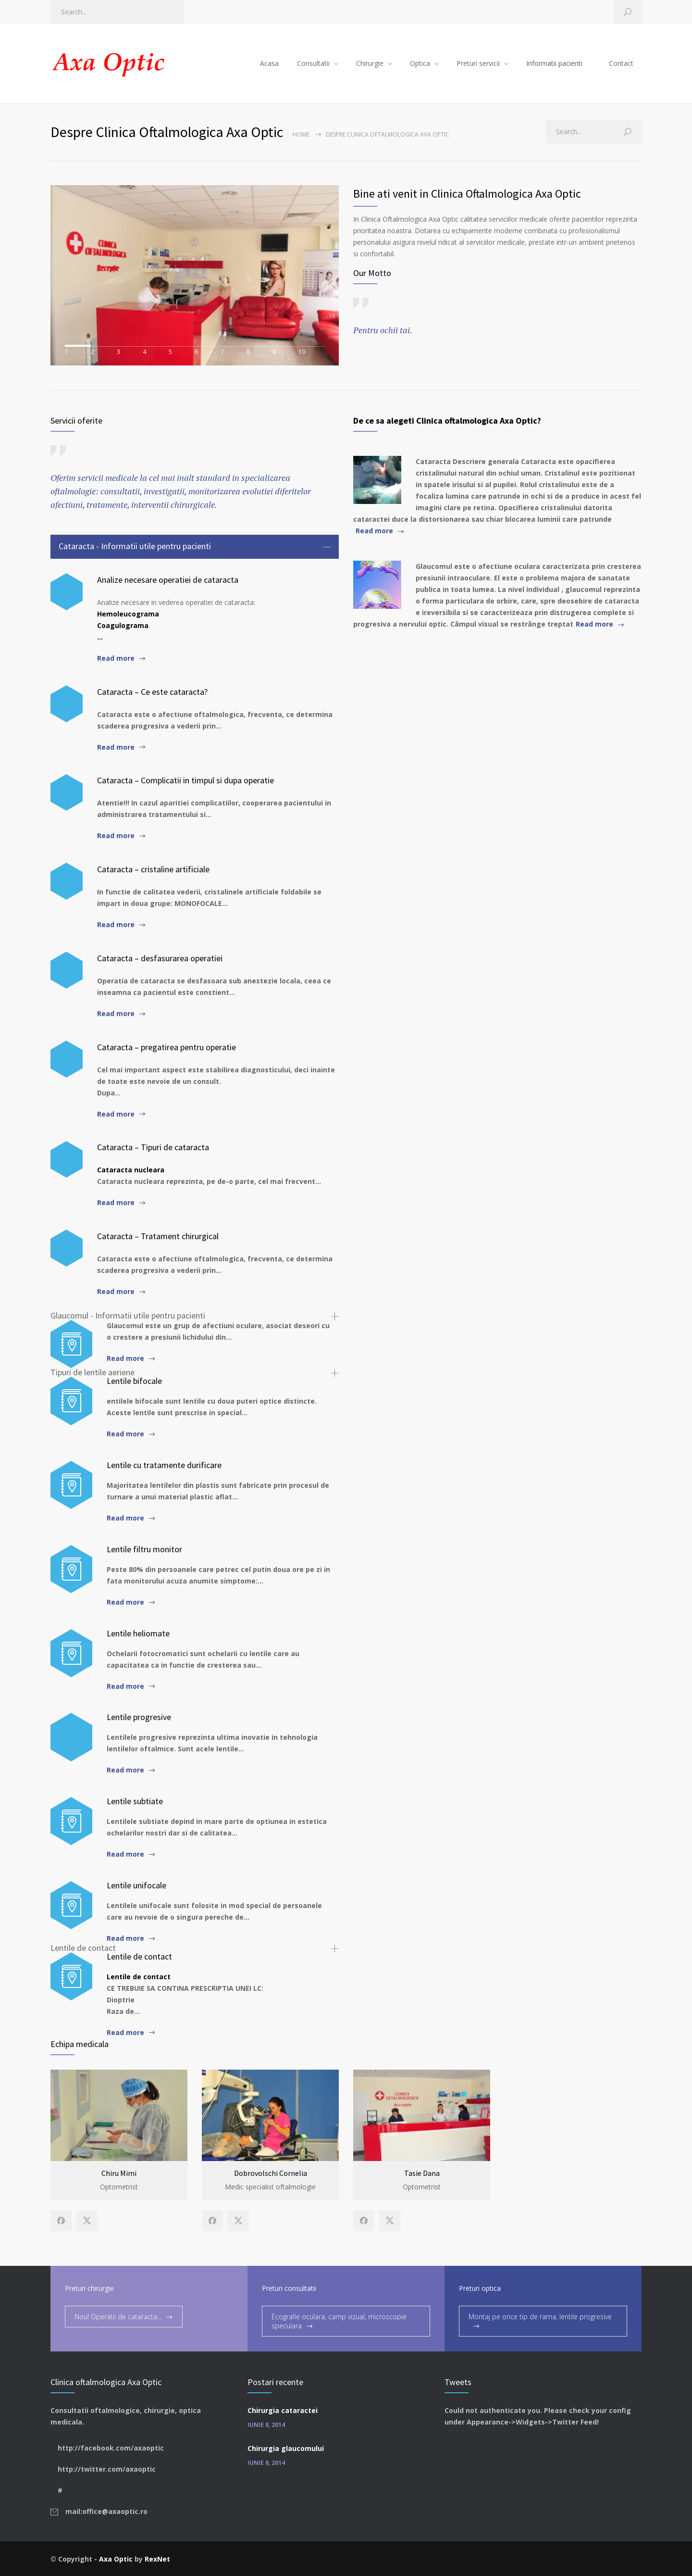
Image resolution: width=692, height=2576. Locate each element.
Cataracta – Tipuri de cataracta (153, 1147)
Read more (116, 658)
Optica (420, 63)
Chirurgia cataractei (282, 2409)
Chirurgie (369, 63)
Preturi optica (480, 2287)
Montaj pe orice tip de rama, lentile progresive (540, 2315)
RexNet (157, 2558)
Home (301, 134)
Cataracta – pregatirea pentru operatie (166, 1047)
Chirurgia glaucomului (285, 2447)
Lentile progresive (139, 1716)
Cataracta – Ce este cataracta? (152, 691)
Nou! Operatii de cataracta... (117, 2315)
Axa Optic (116, 2558)
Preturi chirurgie (89, 2287)
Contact (621, 63)
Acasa (269, 63)
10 (311, 351)
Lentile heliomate (138, 1633)
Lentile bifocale (134, 1380)
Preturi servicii (478, 63)
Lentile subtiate (135, 1801)
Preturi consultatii (289, 2287)
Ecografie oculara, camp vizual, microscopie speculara (339, 2320)
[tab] (194, 547)
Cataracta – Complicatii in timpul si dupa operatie (185, 780)
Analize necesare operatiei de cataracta (167, 579)
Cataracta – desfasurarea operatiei (159, 958)
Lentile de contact (139, 1956)
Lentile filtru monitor (144, 1549)
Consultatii (313, 63)
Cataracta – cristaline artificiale (153, 869)
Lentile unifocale (136, 1885)
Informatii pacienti (554, 63)
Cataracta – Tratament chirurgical (158, 1236)
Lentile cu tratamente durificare (164, 1464)
